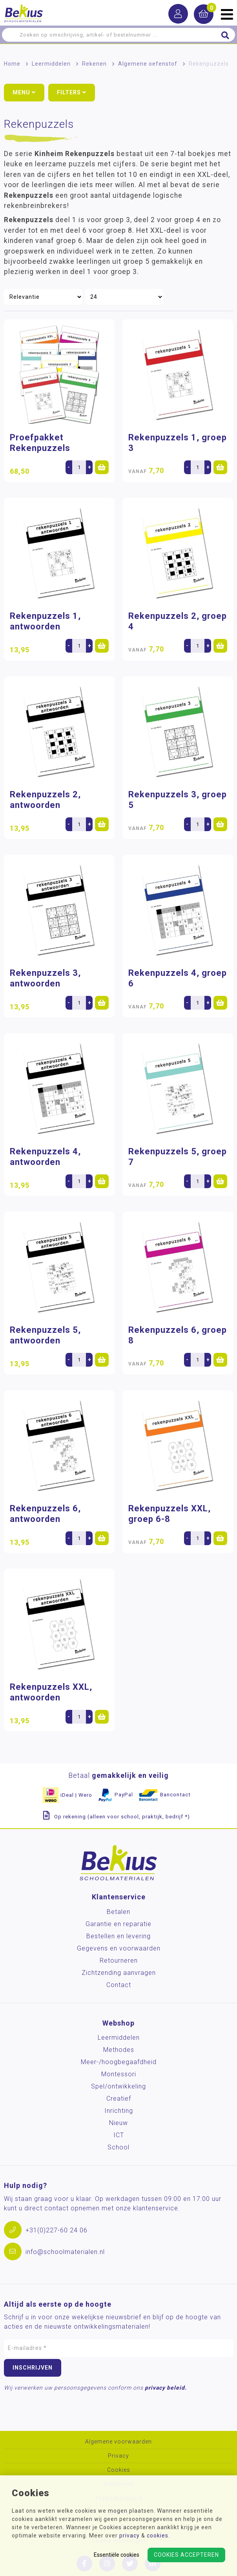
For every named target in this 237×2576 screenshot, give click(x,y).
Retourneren (119, 1960)
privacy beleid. (166, 2388)
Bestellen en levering (118, 1936)
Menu (24, 92)
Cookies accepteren (186, 2555)
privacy (129, 2535)
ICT (118, 2135)
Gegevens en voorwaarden (118, 1948)
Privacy (118, 2456)
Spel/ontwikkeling (118, 2086)
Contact (118, 1985)
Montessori (118, 2074)
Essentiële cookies (116, 2555)
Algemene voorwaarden (118, 2442)
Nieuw (118, 2123)
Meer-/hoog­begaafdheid (119, 2062)
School (118, 2147)
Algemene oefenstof (147, 64)
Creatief (118, 2098)
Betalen (118, 1911)
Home (12, 64)
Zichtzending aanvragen (119, 1972)
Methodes (118, 2049)
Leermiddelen (51, 64)
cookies (157, 2535)
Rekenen (94, 64)
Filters (71, 92)
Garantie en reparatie (118, 1924)
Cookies (118, 2470)
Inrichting (118, 2110)
